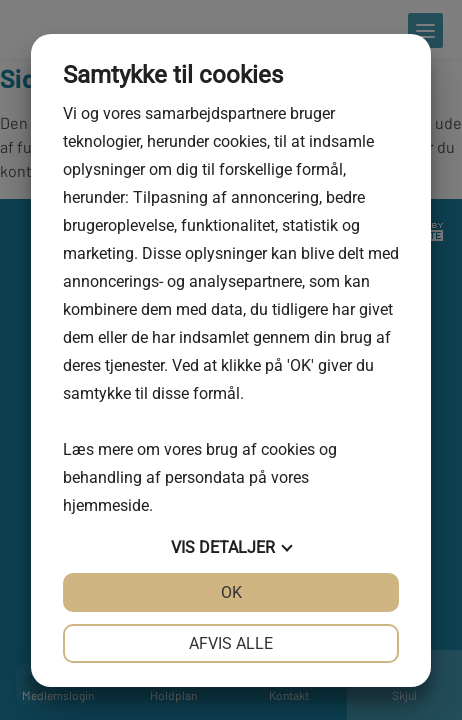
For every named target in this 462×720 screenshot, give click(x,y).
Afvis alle (231, 643)
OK (231, 592)
